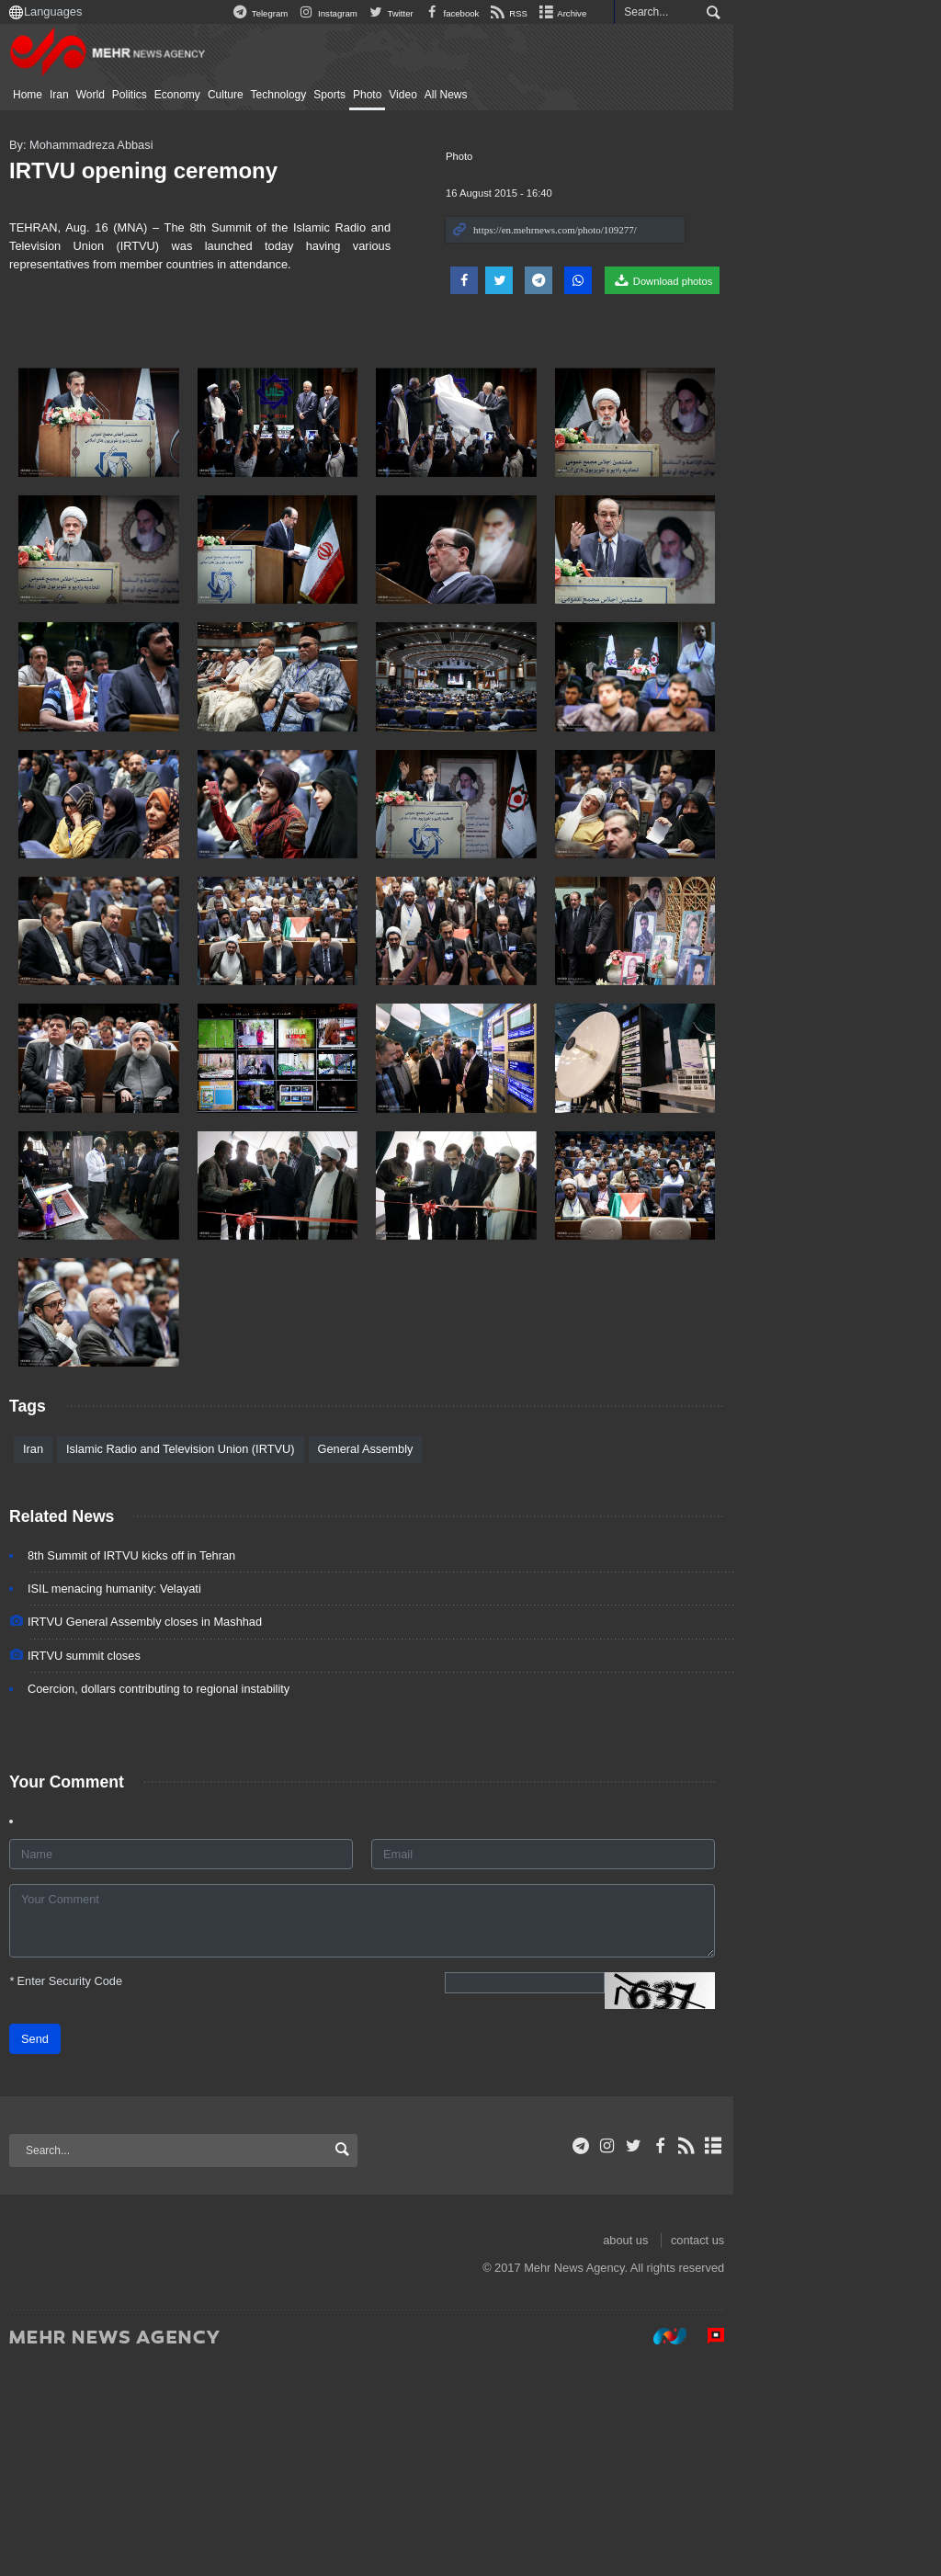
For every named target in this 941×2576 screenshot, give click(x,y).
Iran (76, 94)
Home (45, 94)
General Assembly (383, 1660)
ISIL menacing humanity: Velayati (132, 1800)
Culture (243, 94)
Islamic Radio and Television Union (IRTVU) (198, 1660)
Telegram (449, 13)
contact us (887, 2451)
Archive (752, 13)
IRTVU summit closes (101, 1866)
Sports (347, 94)
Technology (296, 94)
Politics (147, 94)
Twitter (580, 13)
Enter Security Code (83, 2192)
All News (463, 94)
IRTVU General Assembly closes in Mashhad (162, 1833)
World (108, 94)
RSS (698, 13)
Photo (384, 94)
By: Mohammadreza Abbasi (98, 145)
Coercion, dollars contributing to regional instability (176, 1899)
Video (420, 94)
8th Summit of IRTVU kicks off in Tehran (149, 1767)
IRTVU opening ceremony (161, 170)
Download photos (851, 280)
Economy (195, 94)
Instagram (517, 13)
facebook (640, 13)
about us (815, 2451)
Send (52, 2250)
